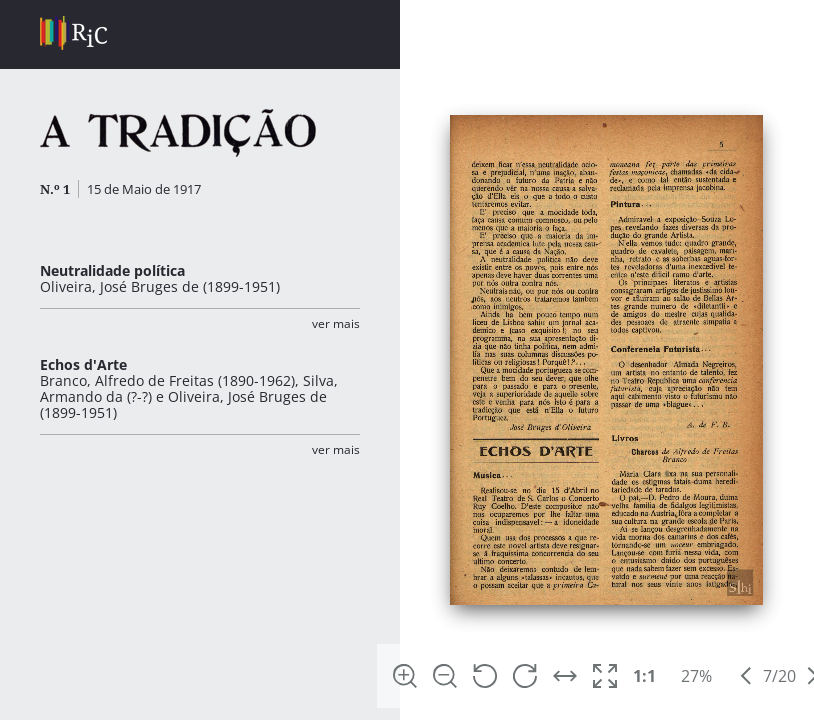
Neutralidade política (112, 270)
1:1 (644, 676)
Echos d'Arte (83, 364)
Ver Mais (336, 323)
